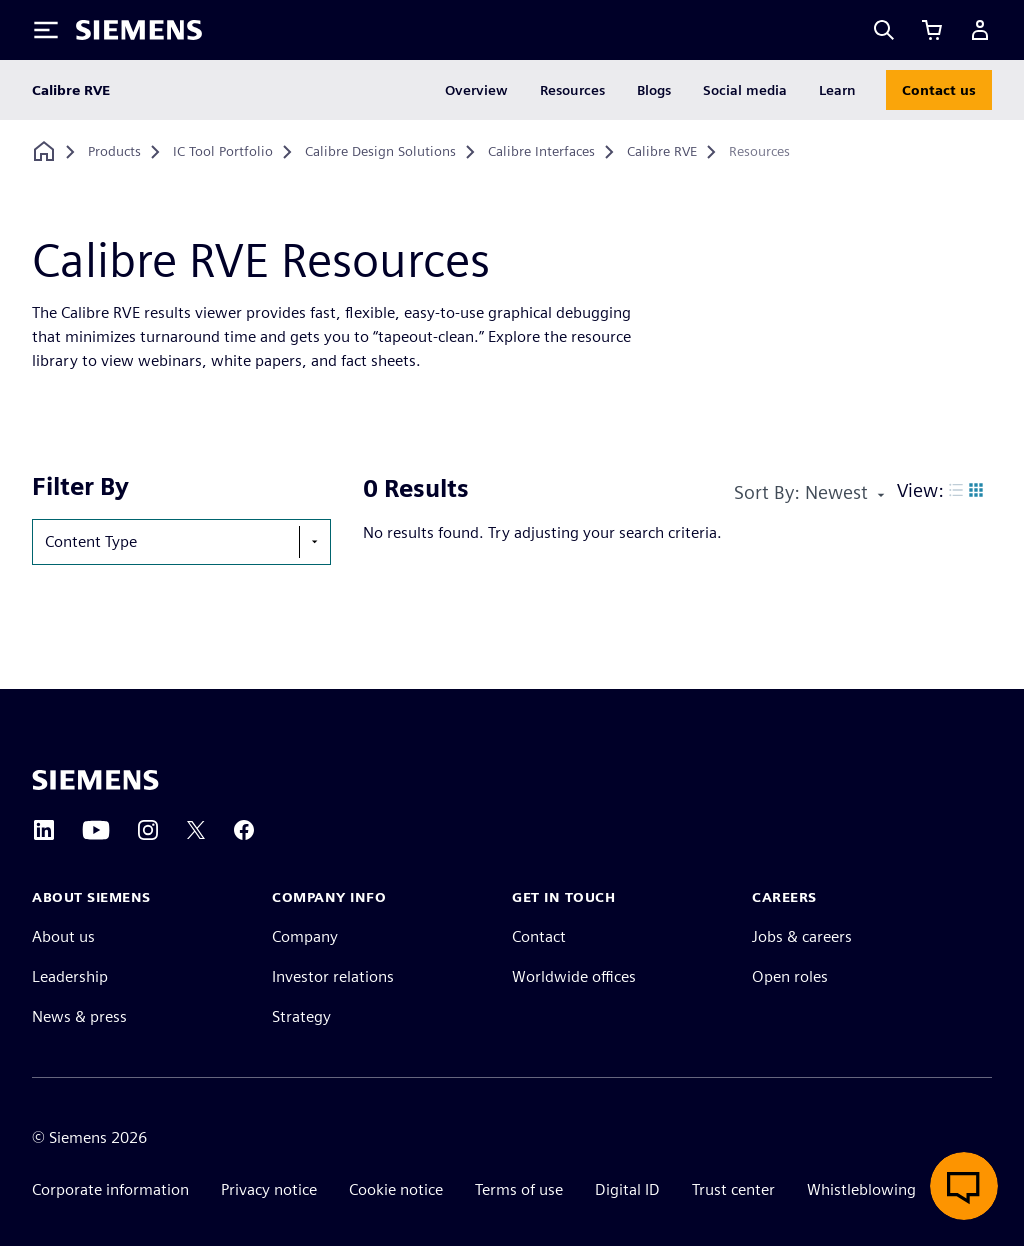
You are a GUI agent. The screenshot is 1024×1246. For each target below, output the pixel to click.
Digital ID (627, 1189)
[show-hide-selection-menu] (314, 542)
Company (305, 936)
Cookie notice (396, 1189)
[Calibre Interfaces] (541, 152)
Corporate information (110, 1189)
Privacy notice (269, 1189)
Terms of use (519, 1189)
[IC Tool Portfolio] (223, 152)
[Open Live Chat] (964, 1186)
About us (63, 936)
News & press (79, 1016)
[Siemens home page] (95, 780)
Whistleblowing (861, 1189)
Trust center (733, 1189)
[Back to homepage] (44, 151)
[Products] (114, 152)
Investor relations (333, 976)
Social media (745, 90)
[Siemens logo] (139, 30)
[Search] (884, 30)
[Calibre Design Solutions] (380, 152)
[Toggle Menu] (46, 30)
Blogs (654, 90)
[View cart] (932, 30)
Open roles (790, 976)
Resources (572, 90)
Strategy (301, 1016)
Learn (837, 90)
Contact (539, 936)
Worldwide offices (574, 976)
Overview (476, 90)
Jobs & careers (802, 936)
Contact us (939, 90)
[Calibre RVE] (662, 152)
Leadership (70, 976)
